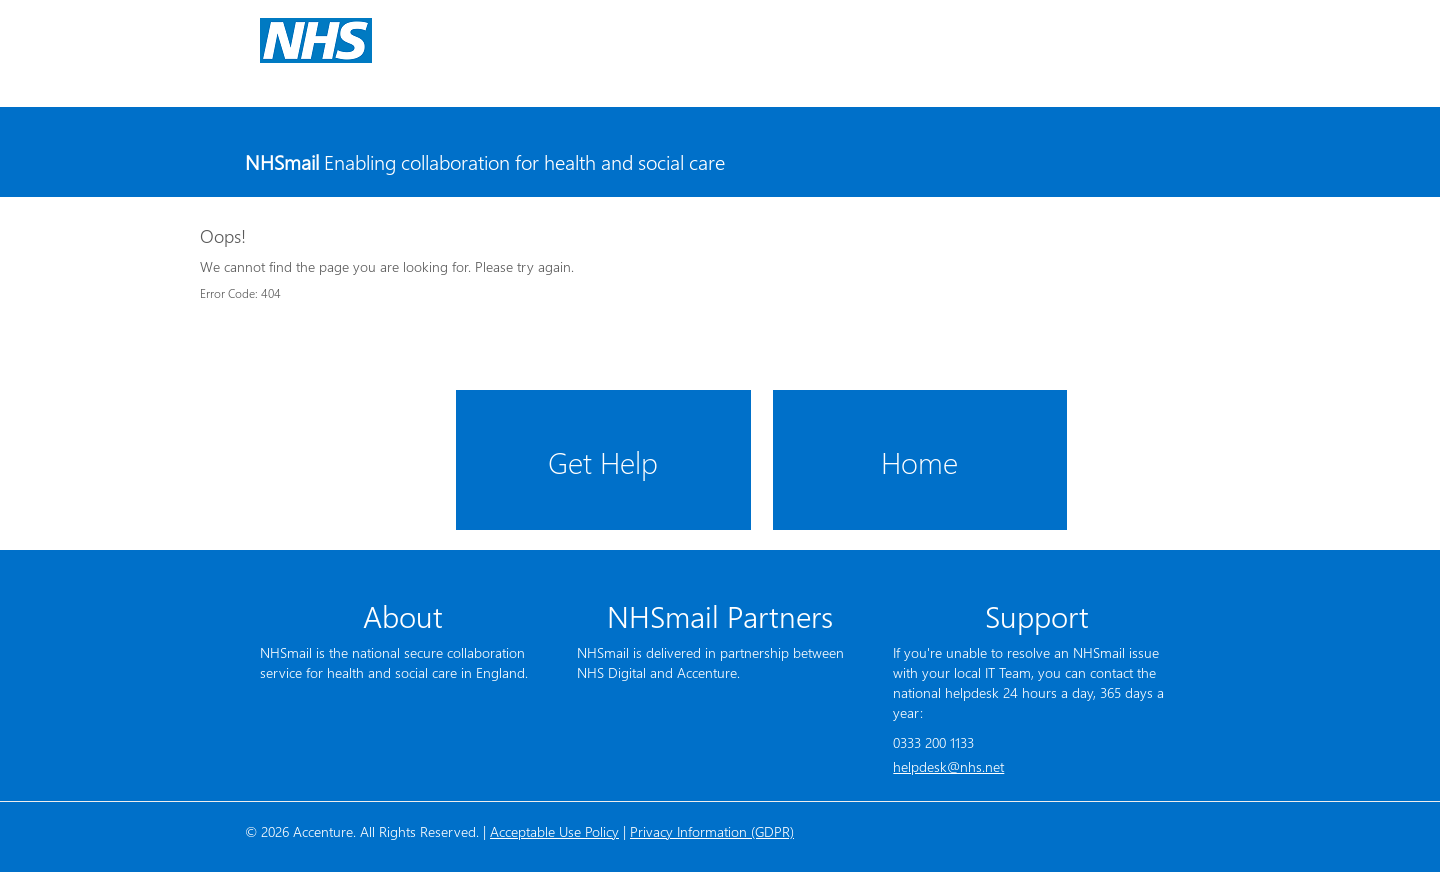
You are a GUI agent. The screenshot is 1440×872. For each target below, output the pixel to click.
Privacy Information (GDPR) (712, 831)
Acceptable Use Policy (554, 831)
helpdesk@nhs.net (948, 766)
